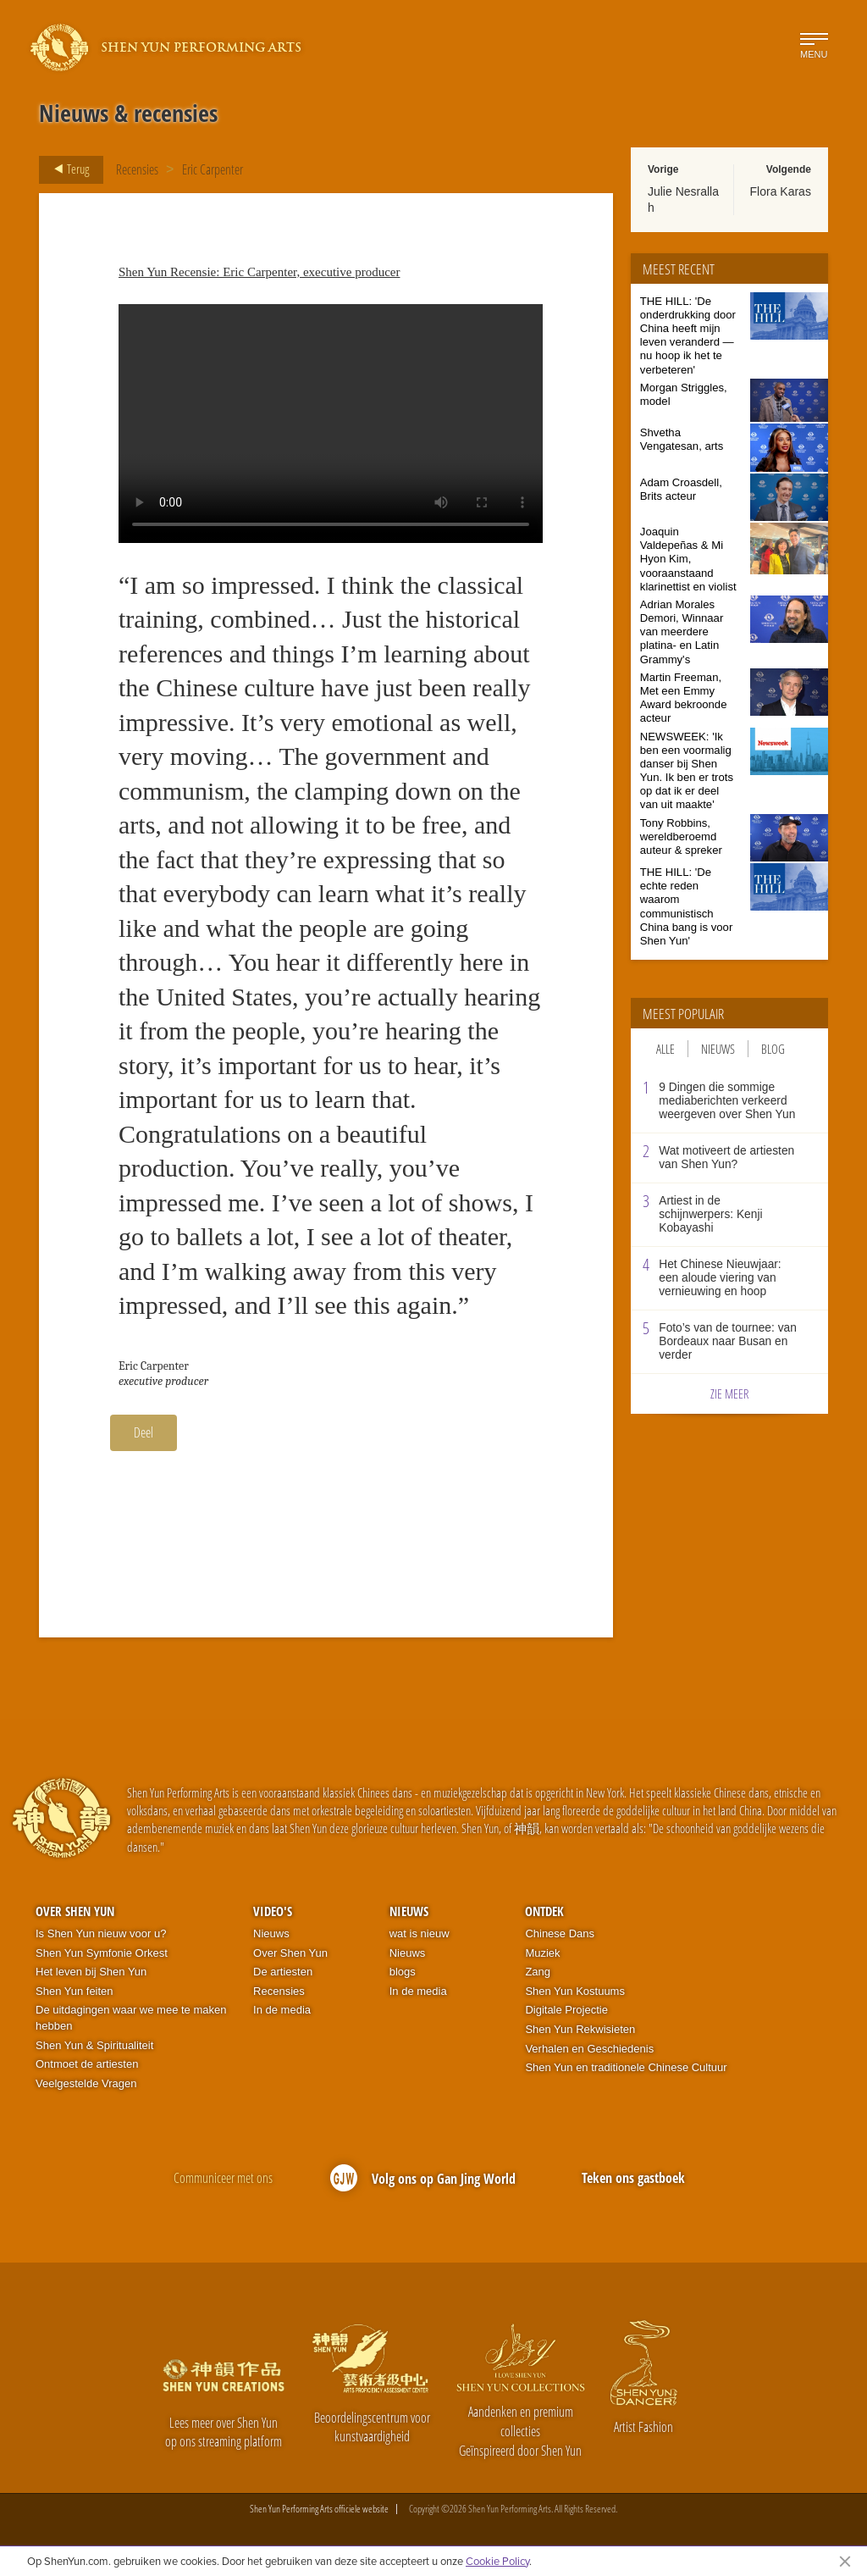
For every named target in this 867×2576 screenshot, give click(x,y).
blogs (402, 1971)
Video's (272, 1911)
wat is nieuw (419, 1933)
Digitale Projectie (566, 2009)
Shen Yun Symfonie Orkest (102, 1953)
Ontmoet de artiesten (87, 2064)
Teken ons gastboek (633, 2178)
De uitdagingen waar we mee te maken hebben (131, 2017)
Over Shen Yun (75, 1911)
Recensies (137, 169)
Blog (773, 1048)
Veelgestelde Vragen (86, 2083)
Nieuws (718, 1048)
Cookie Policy (497, 2560)
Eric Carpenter (212, 169)
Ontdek (544, 1911)
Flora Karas (780, 191)
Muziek (542, 1953)
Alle (665, 1048)
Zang (537, 1971)
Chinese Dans (559, 1933)
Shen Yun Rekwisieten (580, 2029)
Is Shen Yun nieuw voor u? (101, 1933)
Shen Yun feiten (74, 1991)
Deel (143, 1432)
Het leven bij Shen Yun (91, 1971)
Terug (66, 169)
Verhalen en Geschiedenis (589, 2048)
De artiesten (282, 1971)
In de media (282, 2009)
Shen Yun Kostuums (575, 1991)
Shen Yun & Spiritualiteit (94, 2045)
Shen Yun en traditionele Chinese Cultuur (625, 2067)
